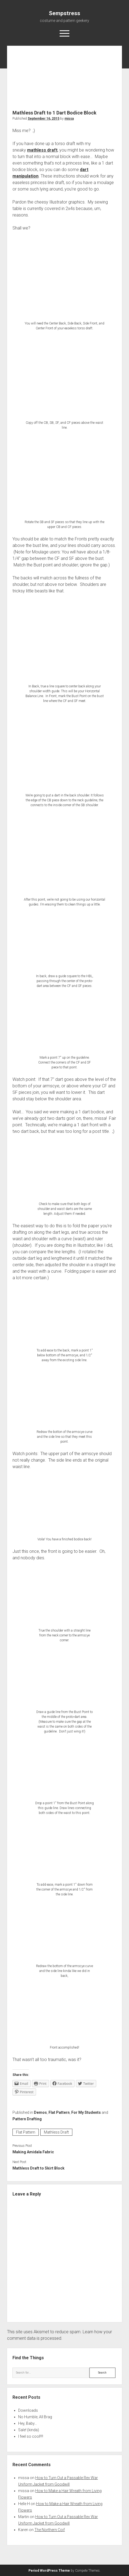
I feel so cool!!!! (30, 2436)
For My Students (86, 2112)
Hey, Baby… (27, 2423)
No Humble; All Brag (35, 2417)
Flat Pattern (59, 2112)
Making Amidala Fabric (33, 2152)
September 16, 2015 (43, 118)
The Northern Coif (49, 2530)
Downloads (28, 2410)
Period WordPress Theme (49, 2570)
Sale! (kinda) (28, 2430)
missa (69, 118)
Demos (40, 2112)
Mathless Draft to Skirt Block (38, 2168)
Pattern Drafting (27, 2119)
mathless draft (42, 150)
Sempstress (64, 13)
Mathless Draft (56, 2132)
